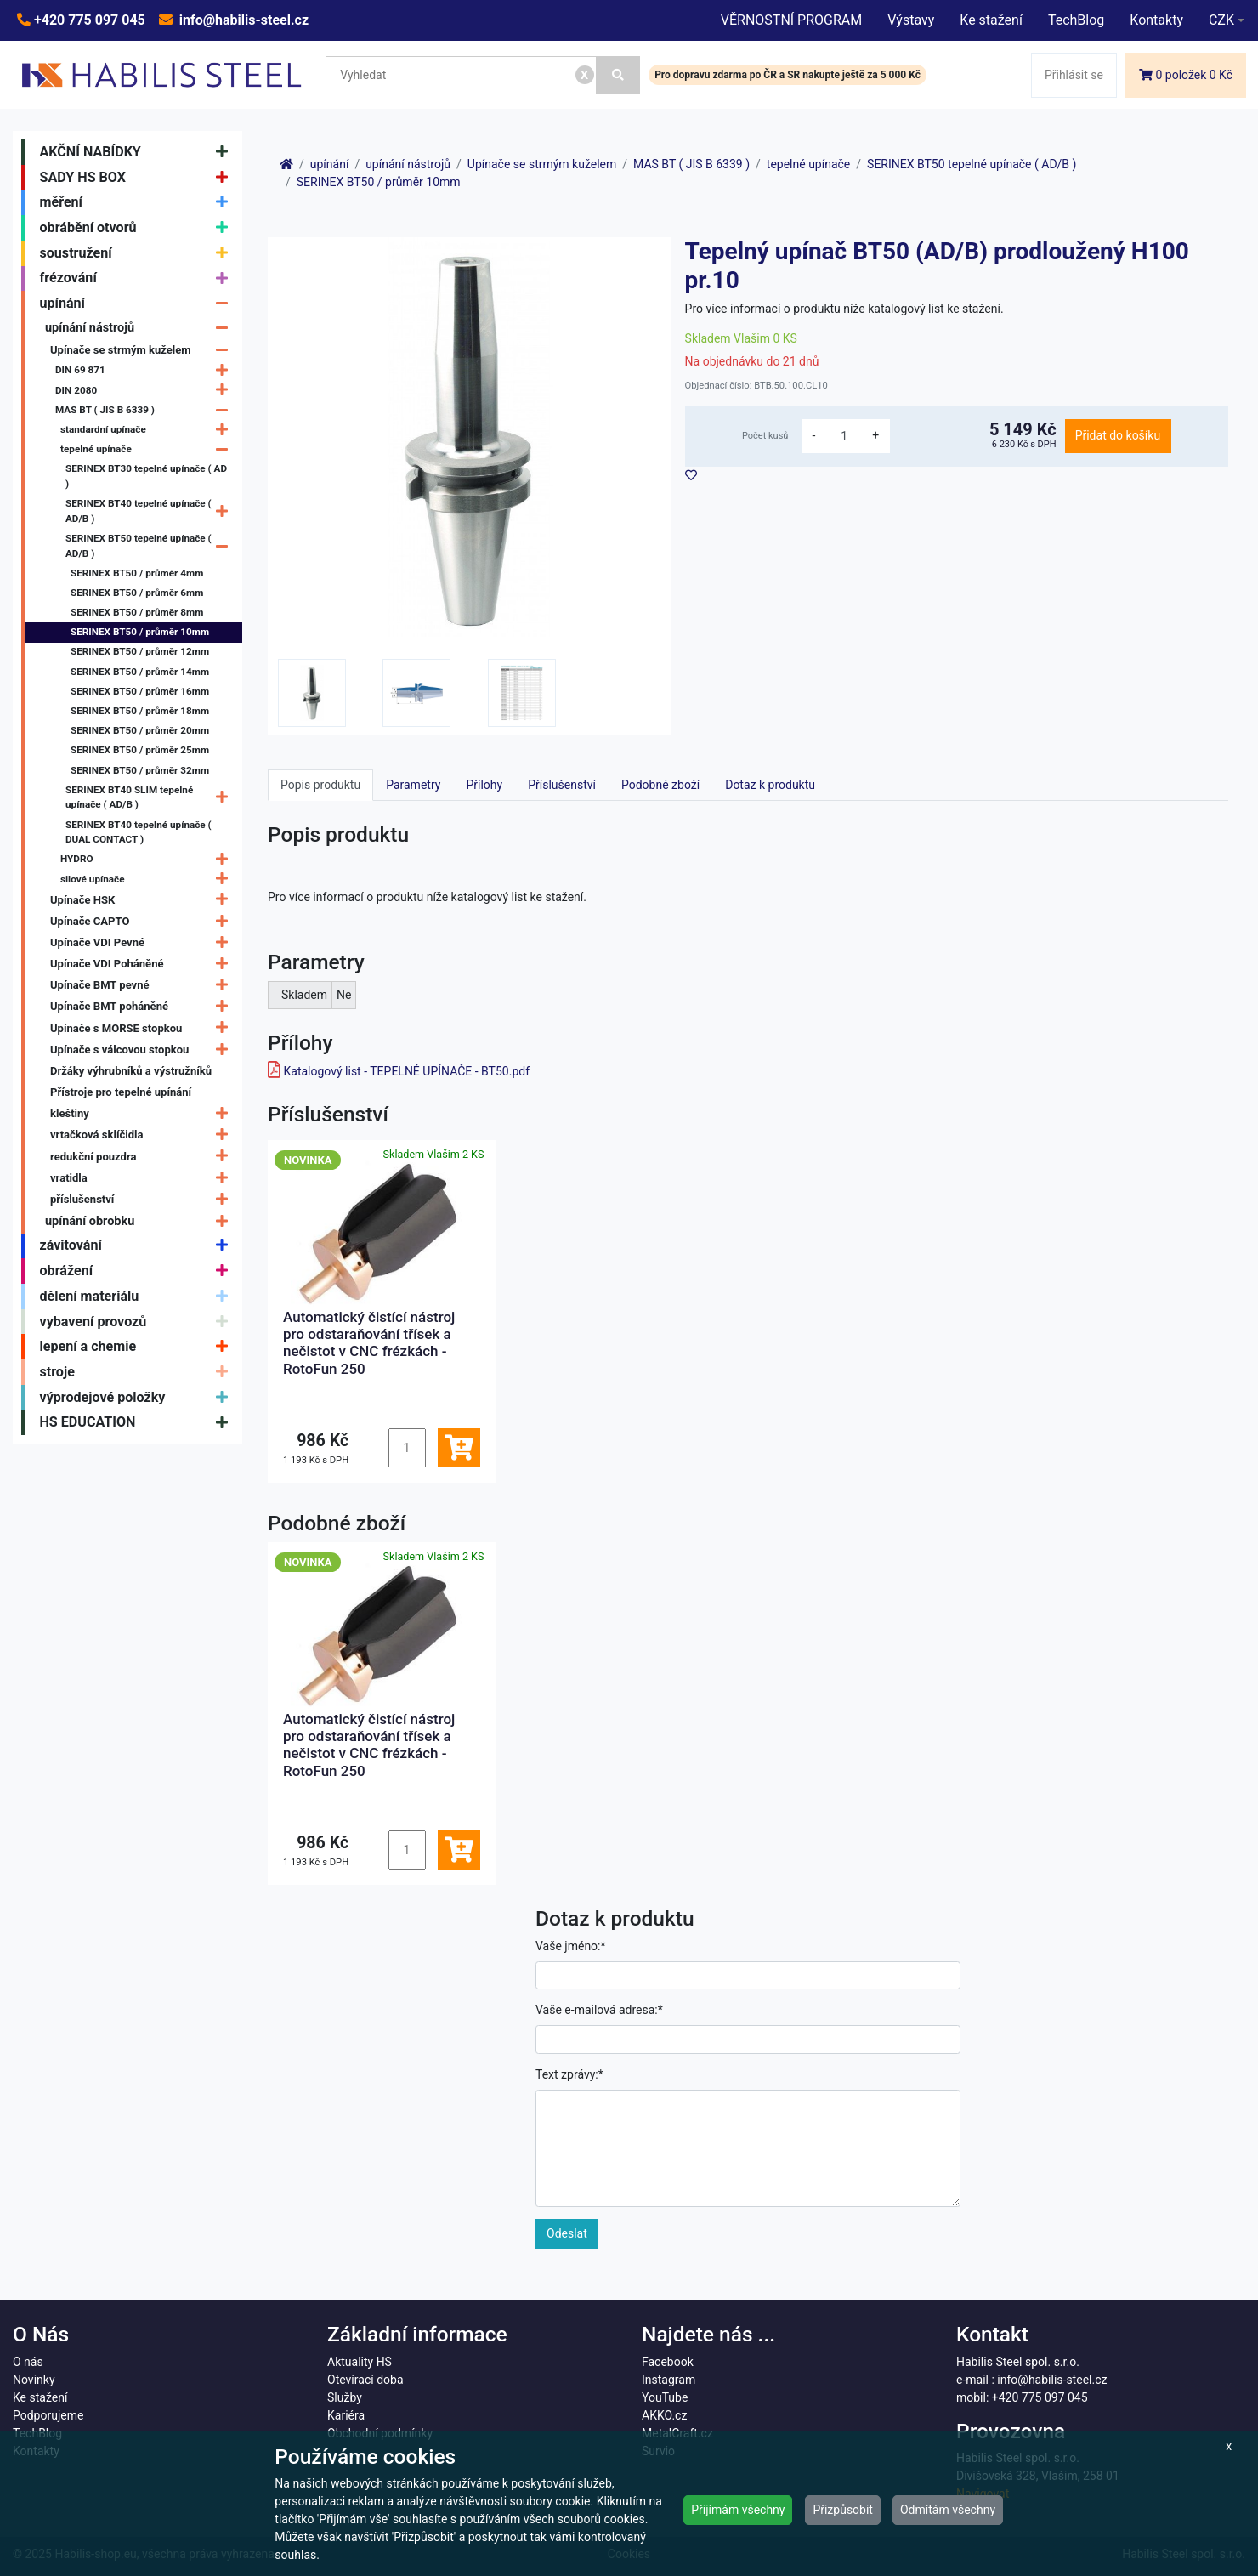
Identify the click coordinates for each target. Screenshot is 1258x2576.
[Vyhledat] (619, 75)
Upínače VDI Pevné (143, 942)
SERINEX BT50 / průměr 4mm (137, 573)
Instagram (668, 2379)
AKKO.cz (664, 2415)
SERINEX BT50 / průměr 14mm (140, 672)
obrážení (138, 1271)
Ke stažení (991, 20)
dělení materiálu (138, 1296)
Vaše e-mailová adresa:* (599, 2010)
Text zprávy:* (570, 2074)
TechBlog (1076, 20)
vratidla (143, 1178)
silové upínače (148, 879)
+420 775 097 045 (88, 20)
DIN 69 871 (145, 371)
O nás (28, 2362)
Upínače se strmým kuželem (143, 349)
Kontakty (1156, 20)
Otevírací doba (365, 2379)
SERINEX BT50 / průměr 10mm (140, 632)
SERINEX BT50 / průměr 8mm (137, 612)
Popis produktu (320, 785)
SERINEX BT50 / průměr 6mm (137, 593)
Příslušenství (562, 785)
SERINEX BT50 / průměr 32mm (140, 770)
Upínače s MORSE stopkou (143, 1028)
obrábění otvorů (138, 228)
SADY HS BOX (138, 177)
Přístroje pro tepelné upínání (120, 1092)
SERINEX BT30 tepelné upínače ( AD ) (146, 476)
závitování (138, 1246)
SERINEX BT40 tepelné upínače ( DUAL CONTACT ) (138, 832)
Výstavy (910, 20)
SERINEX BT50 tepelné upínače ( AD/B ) (150, 546)
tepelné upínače (148, 449)
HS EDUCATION (138, 1423)
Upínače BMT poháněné (143, 1007)
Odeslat (567, 2233)
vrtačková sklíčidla (143, 1135)
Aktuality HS (359, 2362)
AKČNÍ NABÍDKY (138, 152)
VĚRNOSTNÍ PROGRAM (791, 20)
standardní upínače (148, 430)
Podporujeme (48, 2415)
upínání (138, 303)
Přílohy (484, 785)
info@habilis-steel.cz (242, 20)
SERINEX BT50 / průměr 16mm (140, 691)
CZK (1221, 20)
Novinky (34, 2379)
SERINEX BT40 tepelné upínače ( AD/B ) (150, 511)
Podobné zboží (660, 785)
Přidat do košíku (1117, 435)
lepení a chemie (138, 1346)
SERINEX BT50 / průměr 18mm (140, 711)
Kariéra (346, 2415)
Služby (344, 2397)
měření (138, 202)
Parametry (413, 785)
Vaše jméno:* (571, 1946)
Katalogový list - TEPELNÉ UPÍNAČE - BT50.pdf (406, 1071)
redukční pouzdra (143, 1156)
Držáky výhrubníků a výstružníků (131, 1070)
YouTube (665, 2397)
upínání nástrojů (140, 327)
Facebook (668, 2362)
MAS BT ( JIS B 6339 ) (145, 410)
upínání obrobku (140, 1221)
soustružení (138, 253)
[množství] (844, 436)
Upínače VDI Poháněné (143, 963)
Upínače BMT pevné (143, 985)
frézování (138, 279)
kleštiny (143, 1113)
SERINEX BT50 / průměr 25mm (140, 750)
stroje (138, 1372)
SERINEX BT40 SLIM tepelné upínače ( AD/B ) (150, 797)
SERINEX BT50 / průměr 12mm (140, 651)
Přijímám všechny (738, 2509)
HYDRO (148, 860)
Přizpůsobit (843, 2509)
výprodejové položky (138, 1397)
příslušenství (143, 1199)
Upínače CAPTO (143, 921)
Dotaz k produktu (770, 785)
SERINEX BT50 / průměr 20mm (140, 730)
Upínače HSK (143, 900)
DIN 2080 (145, 390)
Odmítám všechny (947, 2509)
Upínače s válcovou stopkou (143, 1049)
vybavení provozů (138, 1322)
